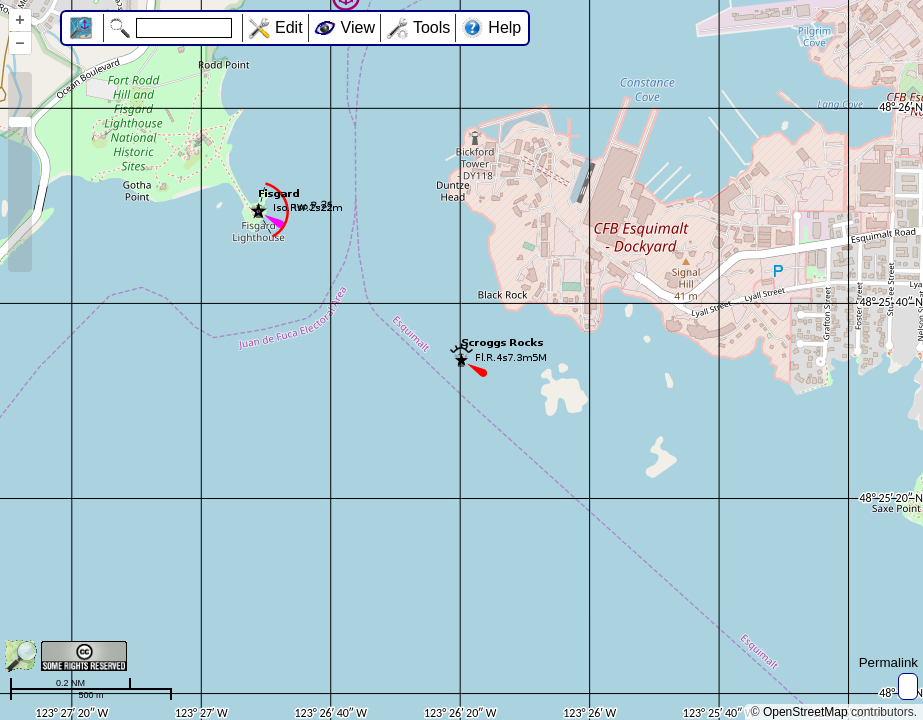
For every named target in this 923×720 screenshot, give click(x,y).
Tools (431, 27)
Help (504, 27)
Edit (289, 27)
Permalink (888, 662)
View (358, 27)
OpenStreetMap (805, 712)
